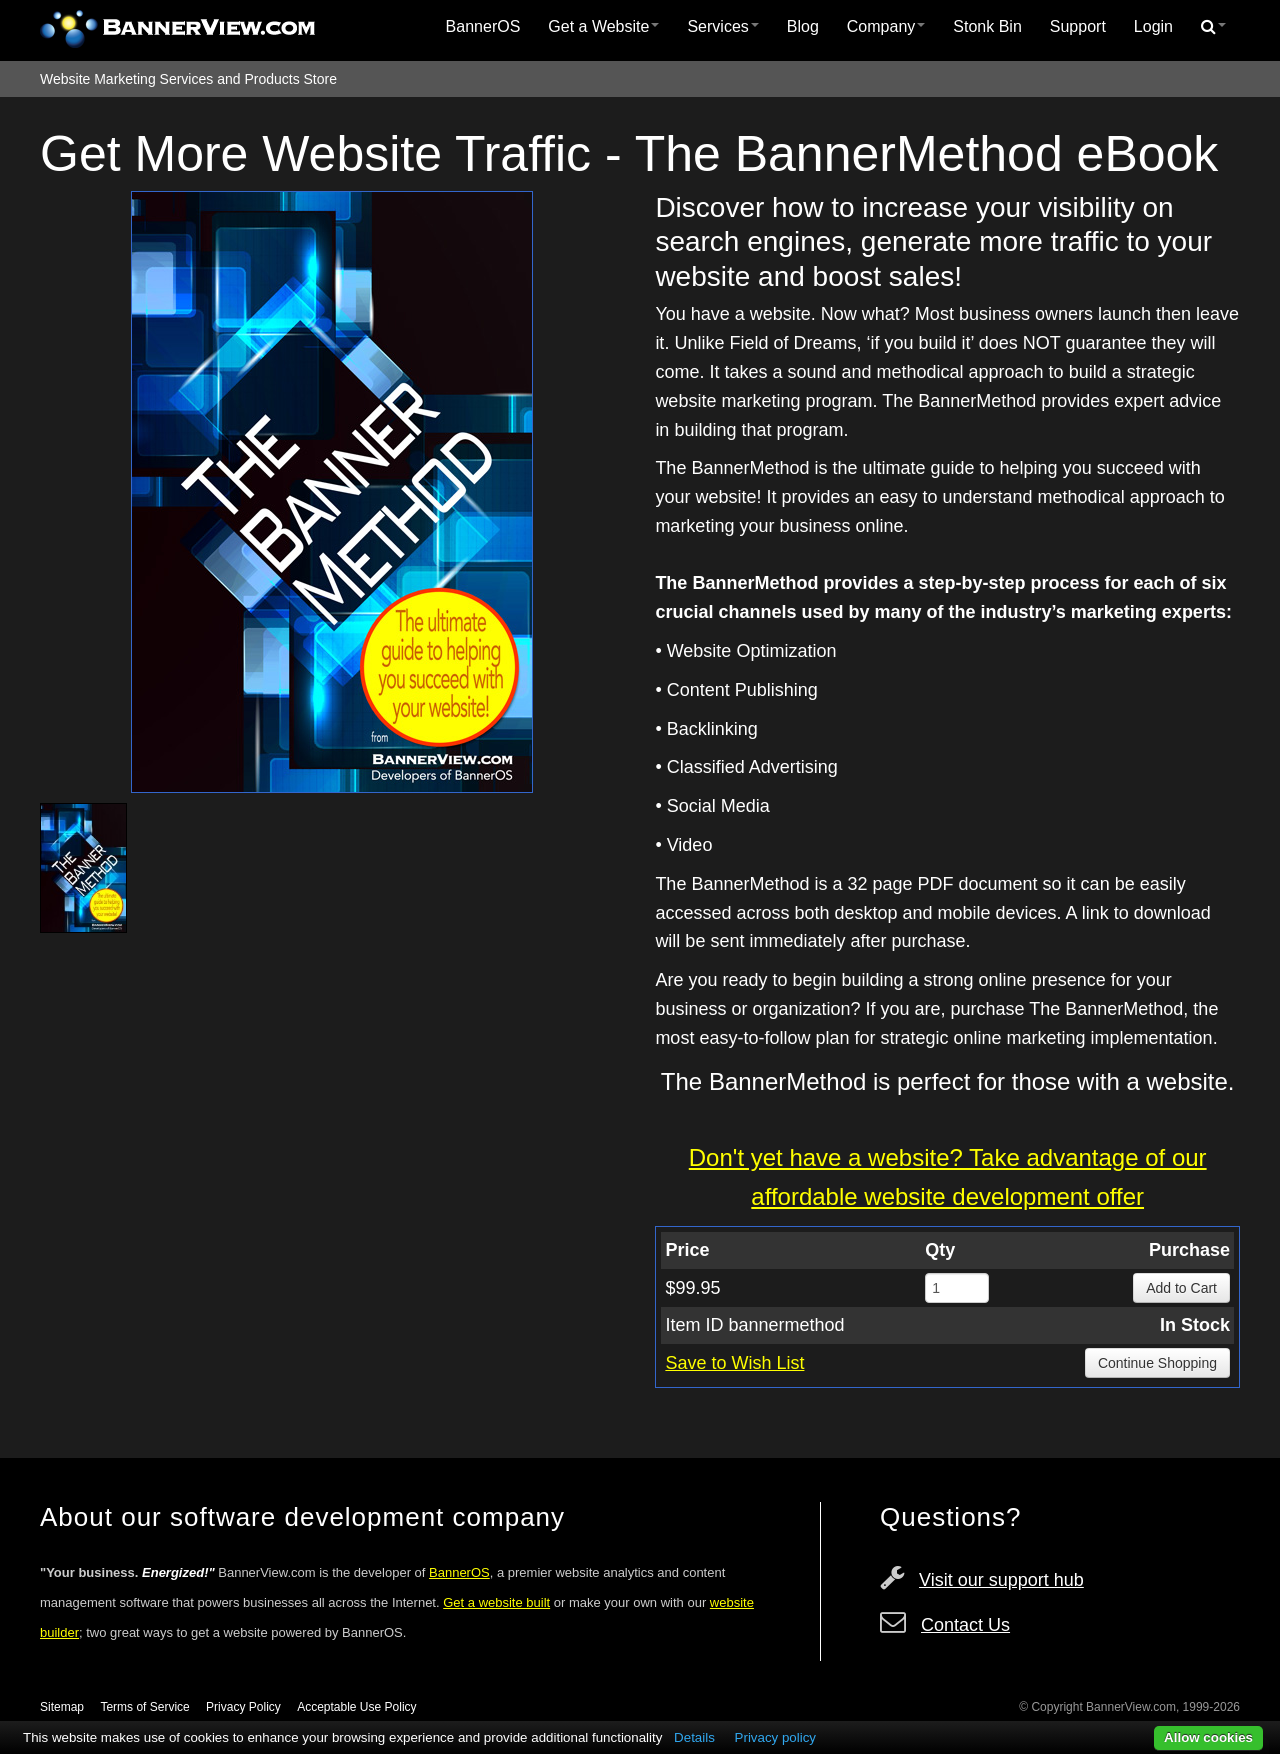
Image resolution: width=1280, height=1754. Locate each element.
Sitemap (62, 1707)
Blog (803, 26)
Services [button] (722, 26)
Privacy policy (775, 1737)
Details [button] (694, 1737)
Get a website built (496, 1602)
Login (1153, 26)
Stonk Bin (987, 26)
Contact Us (965, 1625)
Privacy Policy (243, 1707)
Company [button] (886, 26)
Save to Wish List (734, 1363)
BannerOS (483, 26)
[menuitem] (483, 27)
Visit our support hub (1001, 1580)
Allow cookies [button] (1208, 1737)
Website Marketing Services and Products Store (188, 79)
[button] (1213, 27)
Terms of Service (144, 1707)
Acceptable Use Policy (356, 1707)
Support (1078, 26)
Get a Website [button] (603, 26)
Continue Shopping (1157, 1363)
